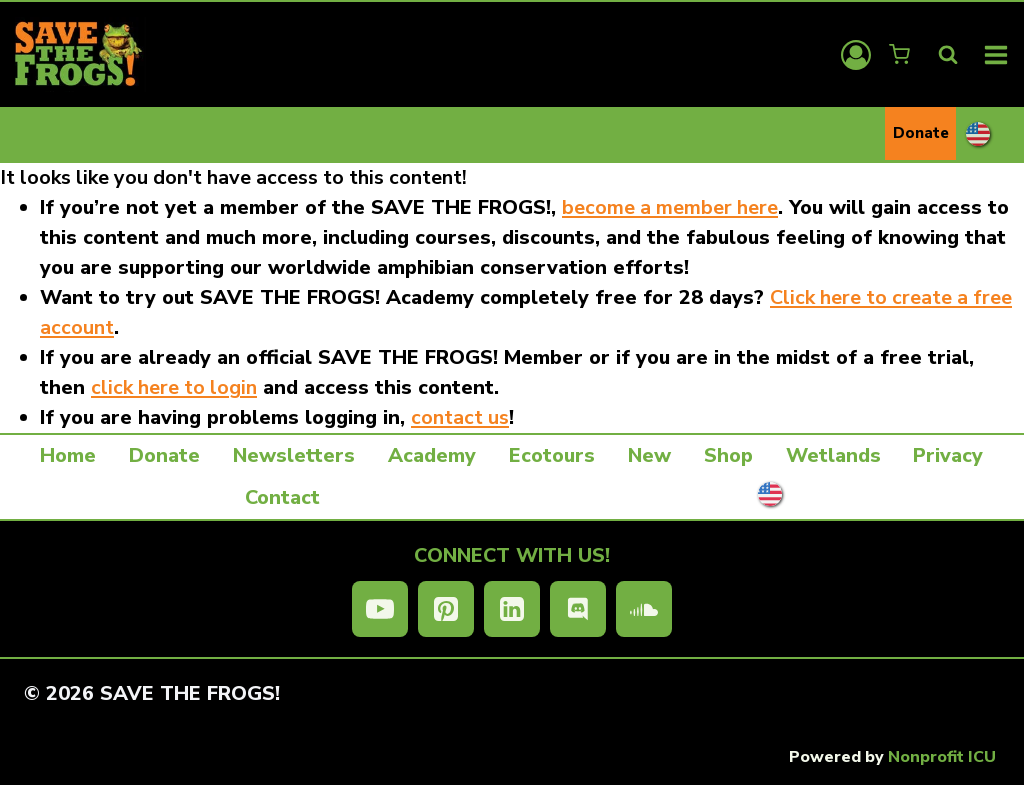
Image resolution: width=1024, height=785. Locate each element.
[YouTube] (380, 609)
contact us (460, 417)
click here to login (174, 387)
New (649, 455)
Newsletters (294, 455)
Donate (921, 133)
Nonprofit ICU (942, 757)
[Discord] (578, 609)
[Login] (856, 55)
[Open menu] (996, 54)
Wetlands (833, 455)
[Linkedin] (512, 609)
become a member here (670, 207)
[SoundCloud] (644, 609)
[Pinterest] (446, 609)
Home (68, 455)
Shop (728, 455)
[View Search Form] (948, 55)
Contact (282, 497)
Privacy (948, 455)
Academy (432, 455)
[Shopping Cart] (901, 54)
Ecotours (552, 455)
